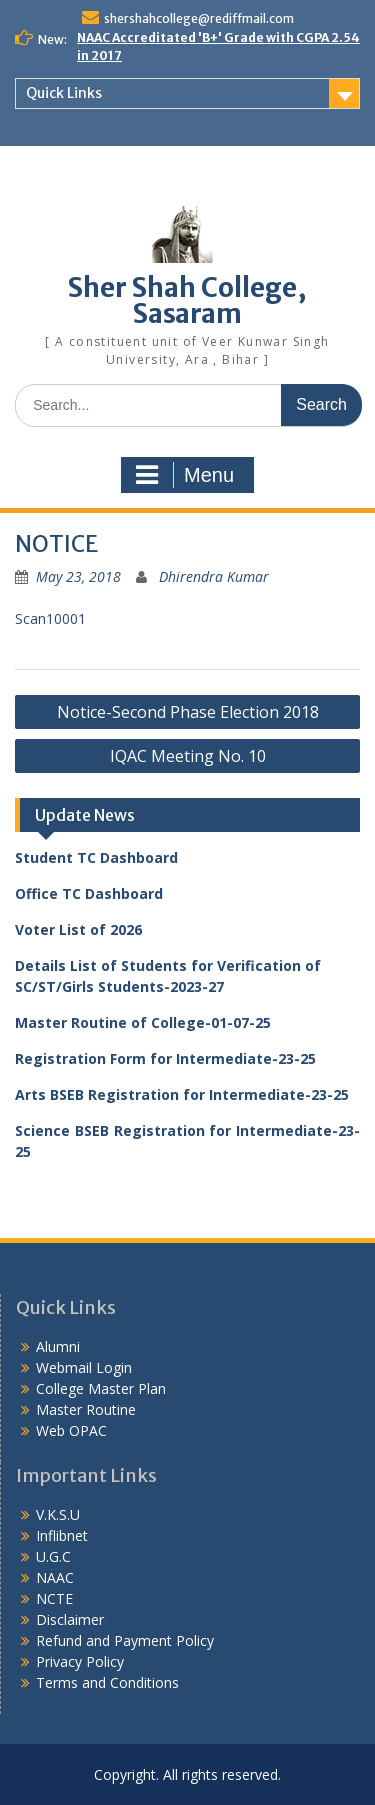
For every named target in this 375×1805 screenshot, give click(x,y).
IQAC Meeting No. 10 (188, 756)
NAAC (55, 1577)
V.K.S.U (58, 1514)
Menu (185, 475)
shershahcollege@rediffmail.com (199, 18)
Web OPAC (71, 1430)
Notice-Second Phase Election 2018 (188, 712)
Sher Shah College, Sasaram (187, 300)
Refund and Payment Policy (125, 1640)
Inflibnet (62, 1535)
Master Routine (86, 1409)
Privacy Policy (80, 1661)
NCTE (54, 1598)
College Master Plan (101, 1388)
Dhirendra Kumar (214, 576)
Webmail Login (84, 1367)
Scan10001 (50, 618)
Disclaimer (70, 1619)
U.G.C (53, 1556)
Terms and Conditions (107, 1682)
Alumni (58, 1346)
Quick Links (64, 93)
